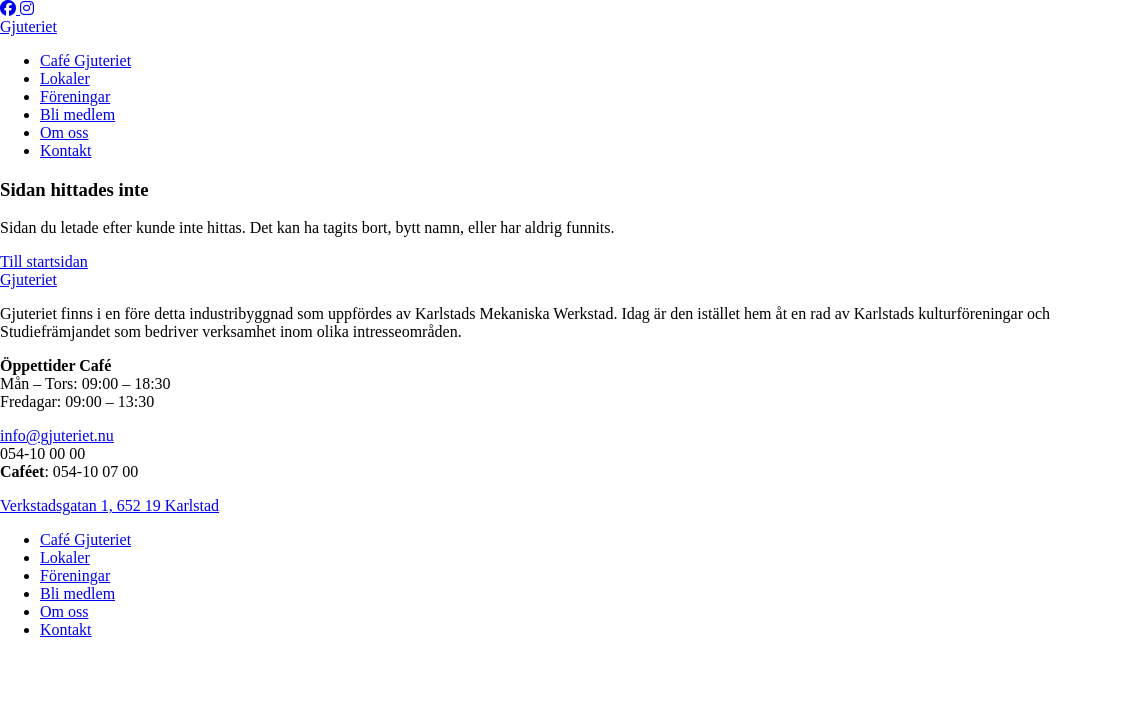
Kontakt (66, 150)
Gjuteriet (28, 26)
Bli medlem (77, 114)
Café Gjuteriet (85, 60)
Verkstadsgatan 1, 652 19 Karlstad (109, 505)
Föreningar (75, 96)
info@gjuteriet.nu (57, 435)
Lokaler (65, 78)
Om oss (64, 132)
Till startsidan (44, 261)
